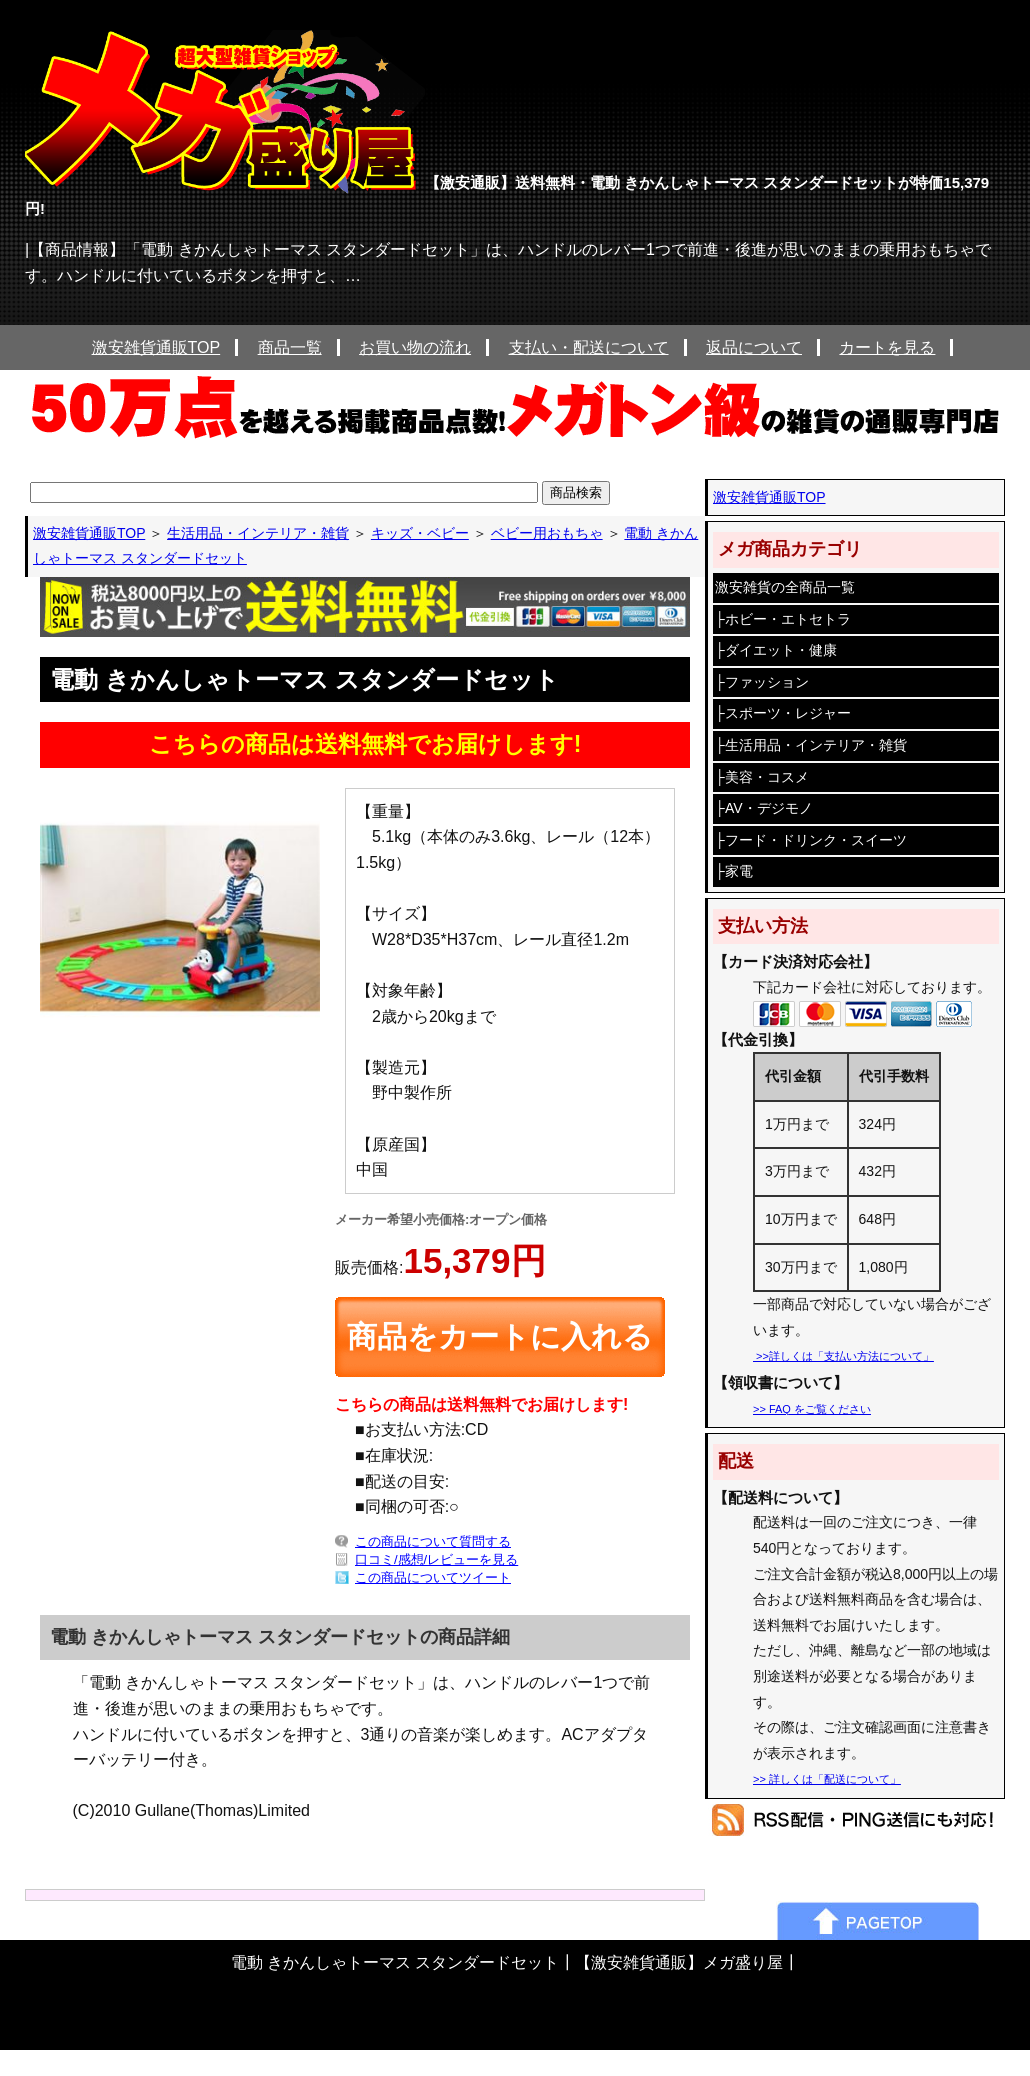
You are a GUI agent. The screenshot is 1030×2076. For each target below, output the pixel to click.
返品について (754, 347)
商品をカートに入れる (500, 1336)
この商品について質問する (433, 1541)
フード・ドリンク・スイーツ (816, 840)
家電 (739, 871)
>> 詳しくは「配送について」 (827, 1779)
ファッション (767, 682)
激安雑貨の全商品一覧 (785, 587)
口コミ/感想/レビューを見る (436, 1559)
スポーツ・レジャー (788, 713)
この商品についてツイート (433, 1577)
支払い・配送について (589, 347)
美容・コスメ (767, 777)
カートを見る (887, 347)
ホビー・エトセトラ (788, 619)
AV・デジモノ (769, 808)
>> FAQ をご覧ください (812, 1409)
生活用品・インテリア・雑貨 (816, 745)
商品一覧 (290, 347)
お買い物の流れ (415, 347)
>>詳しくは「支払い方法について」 (843, 1356)
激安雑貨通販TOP (156, 347)
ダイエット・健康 (781, 650)
